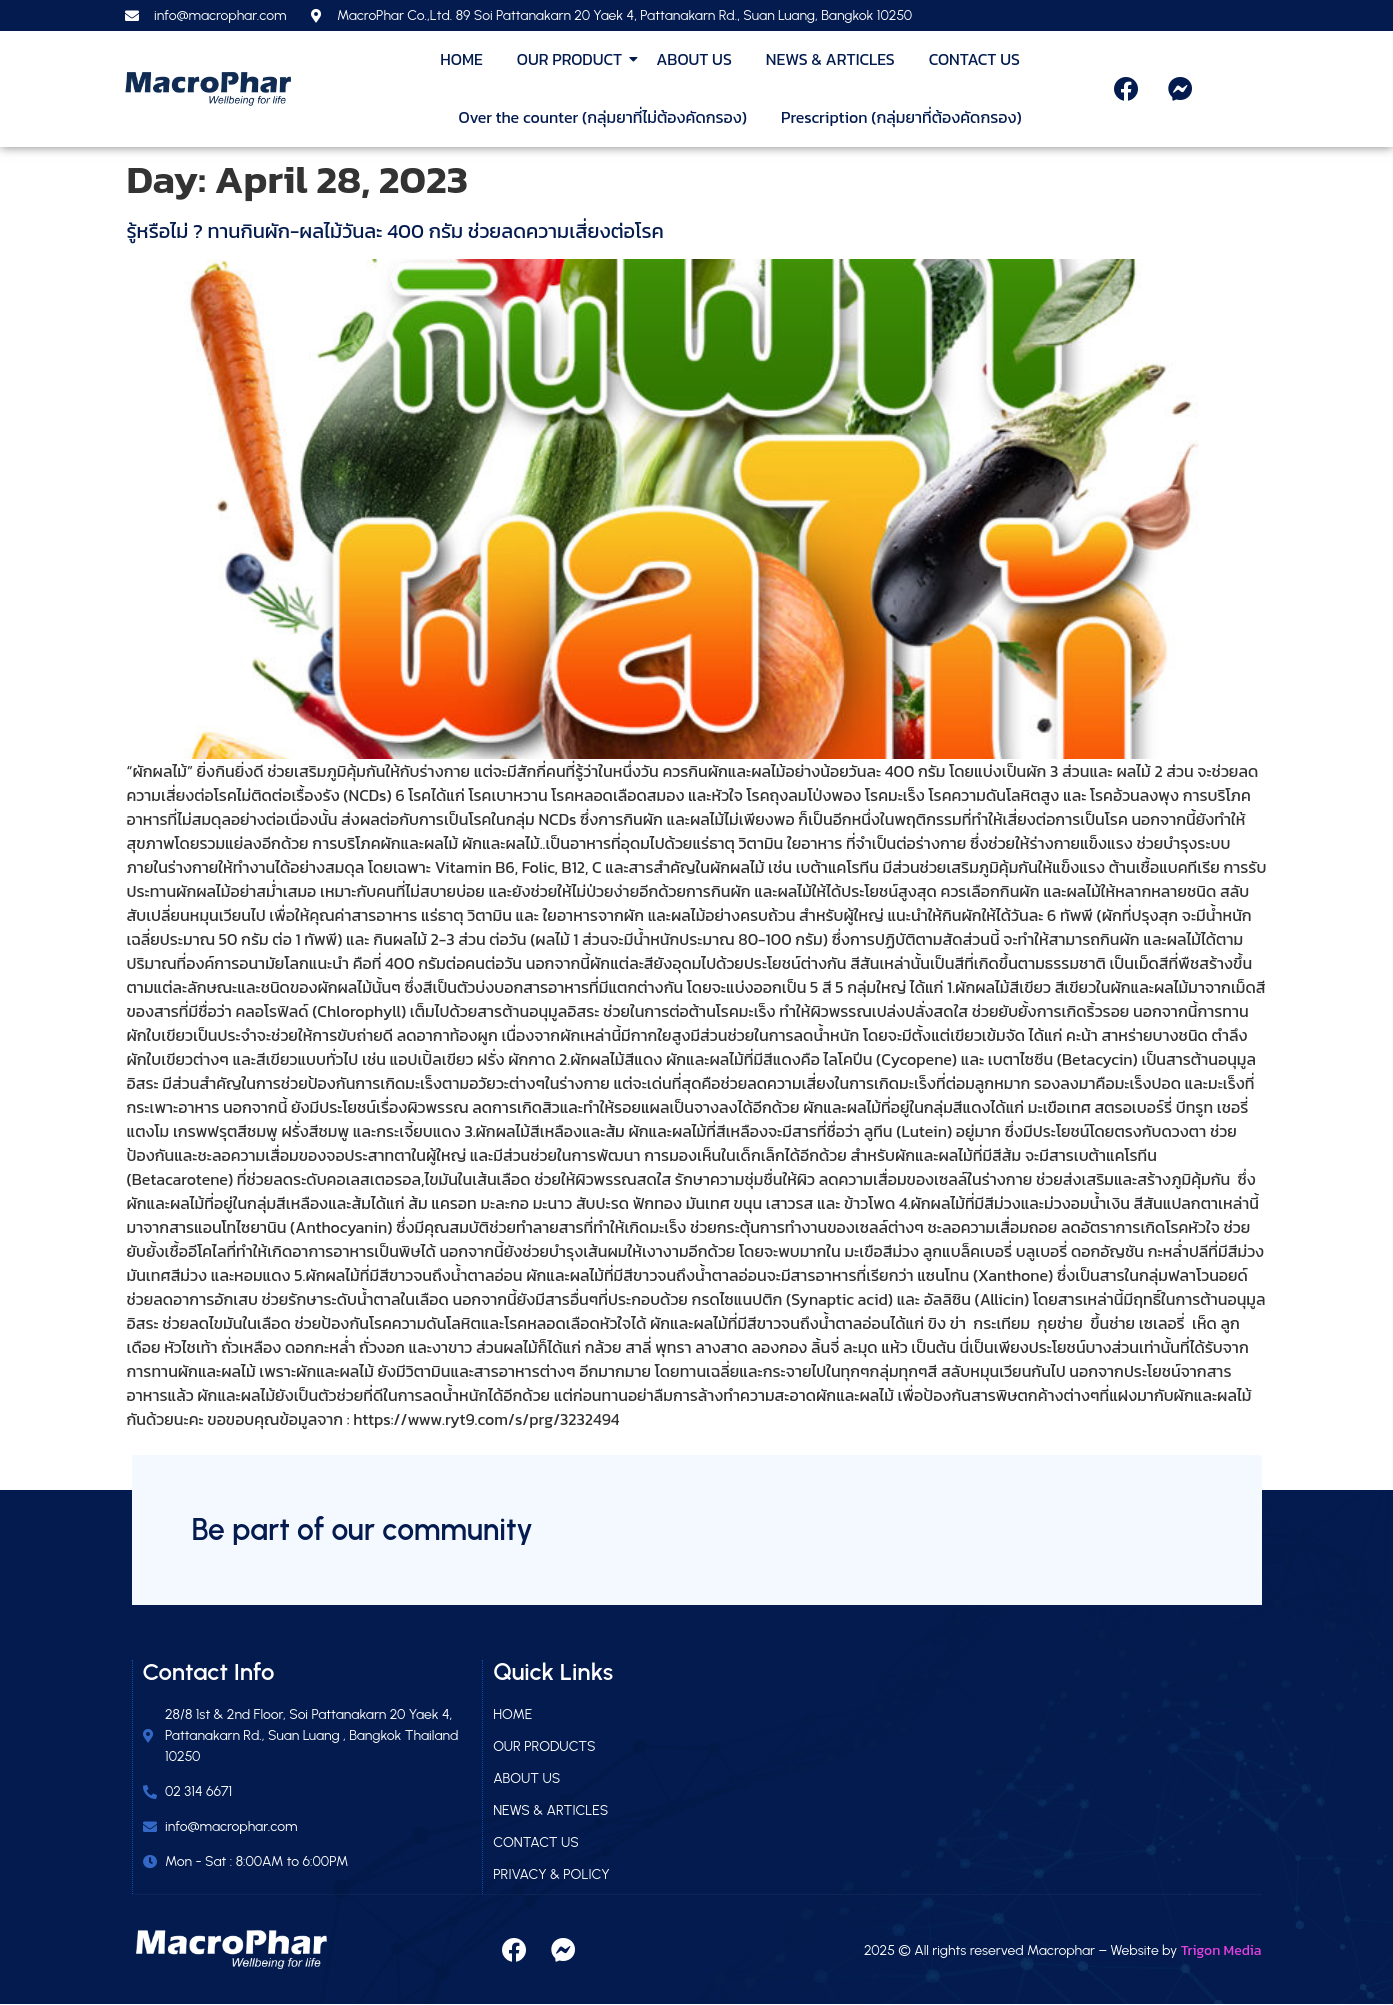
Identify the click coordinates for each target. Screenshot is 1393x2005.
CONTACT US (974, 59)
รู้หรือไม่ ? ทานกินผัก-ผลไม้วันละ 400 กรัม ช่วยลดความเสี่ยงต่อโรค (395, 231)
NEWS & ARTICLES (830, 59)
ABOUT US (694, 59)
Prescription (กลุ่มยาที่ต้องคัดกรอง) (901, 117)
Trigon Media (1221, 1950)
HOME (461, 59)
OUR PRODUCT (573, 59)
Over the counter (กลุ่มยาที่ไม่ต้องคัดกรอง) (602, 117)
